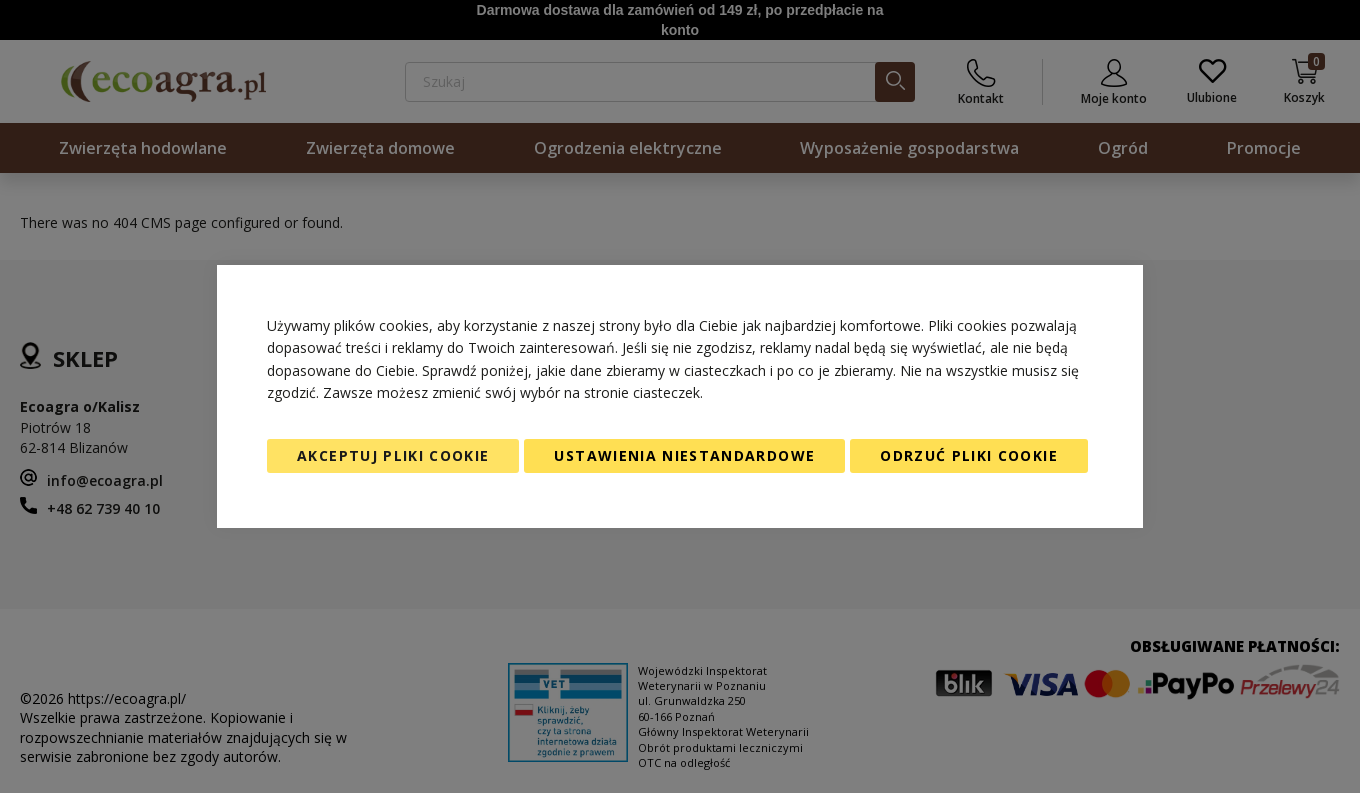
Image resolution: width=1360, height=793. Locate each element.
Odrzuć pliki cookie (969, 455)
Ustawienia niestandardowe (684, 455)
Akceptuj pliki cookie (393, 455)
